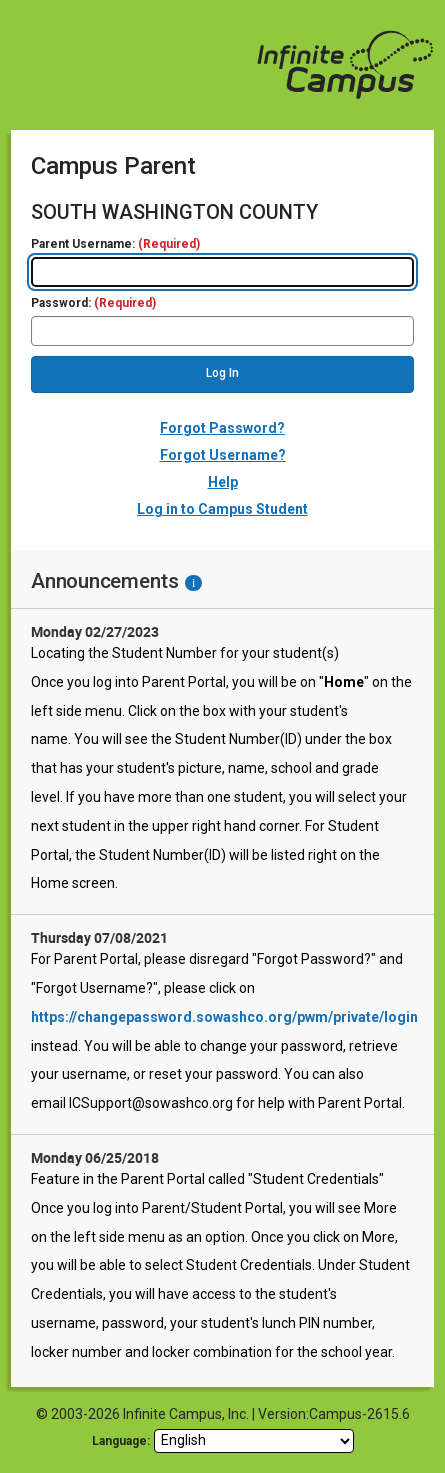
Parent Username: (115, 244)
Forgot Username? (223, 455)
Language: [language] (121, 1441)
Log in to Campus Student (222, 509)
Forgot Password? (222, 428)
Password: (93, 303)
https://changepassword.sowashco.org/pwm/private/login (224, 1017)
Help (223, 482)
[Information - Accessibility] (193, 583)
